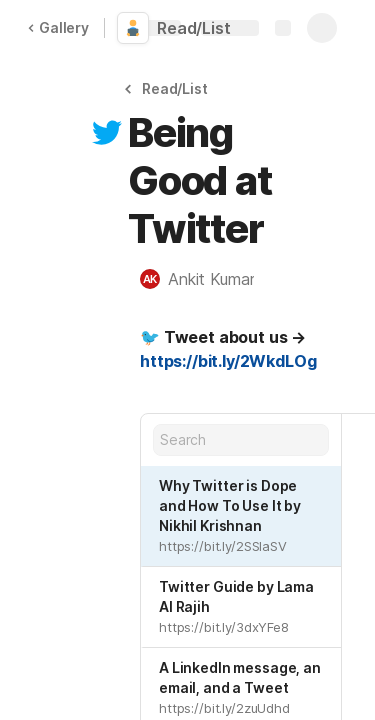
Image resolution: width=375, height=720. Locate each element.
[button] (169, 88)
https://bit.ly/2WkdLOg (228, 361)
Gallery (58, 27)
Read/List (194, 28)
